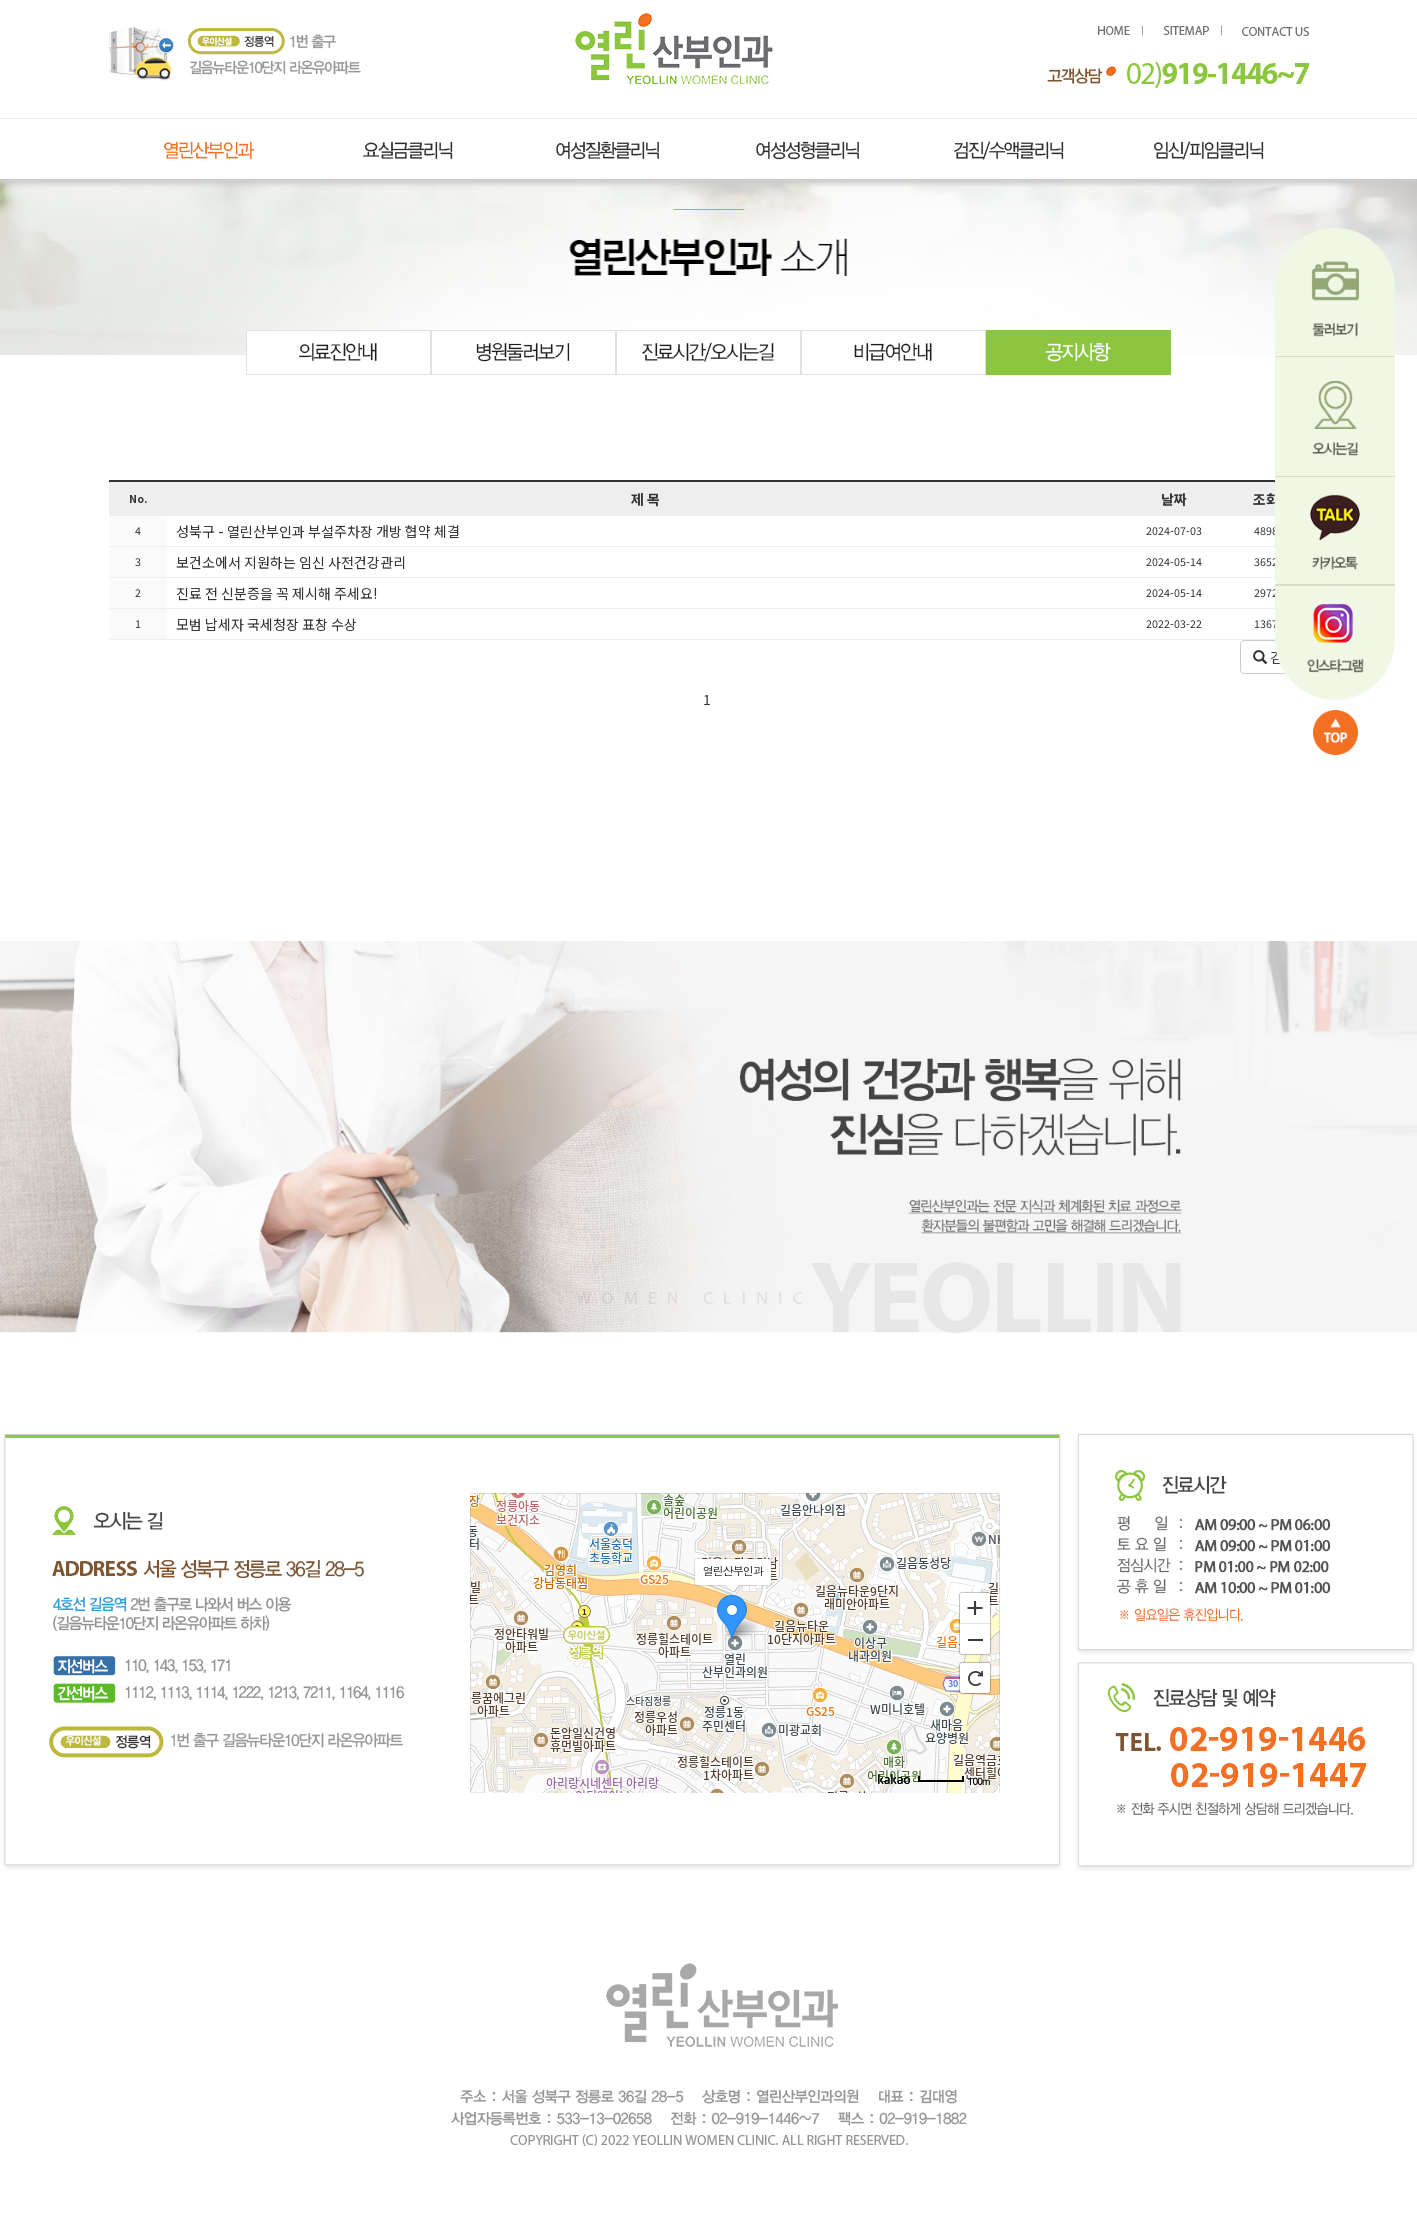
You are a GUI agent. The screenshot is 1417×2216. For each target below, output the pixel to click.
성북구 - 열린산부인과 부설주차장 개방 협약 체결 (316, 531)
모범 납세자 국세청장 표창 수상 (265, 624)
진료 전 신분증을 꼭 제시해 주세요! (275, 593)
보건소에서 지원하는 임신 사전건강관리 (289, 562)
